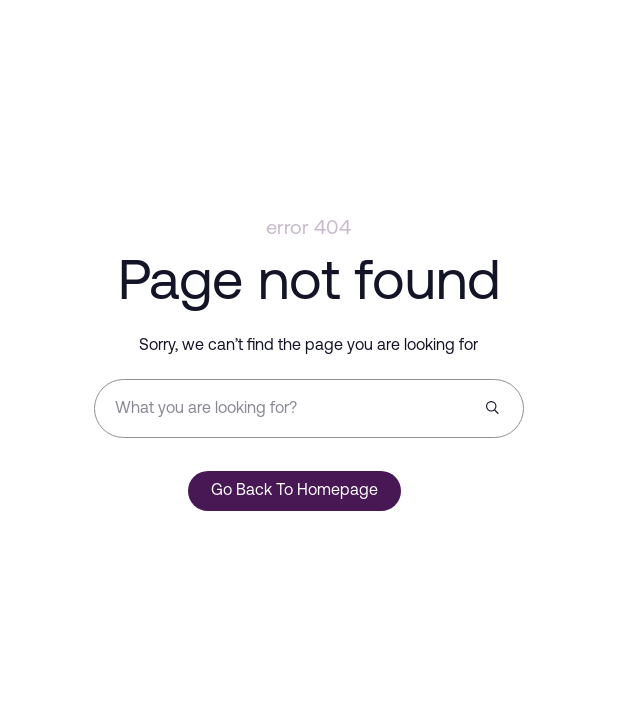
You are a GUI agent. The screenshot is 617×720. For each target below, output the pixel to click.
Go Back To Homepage (294, 491)
